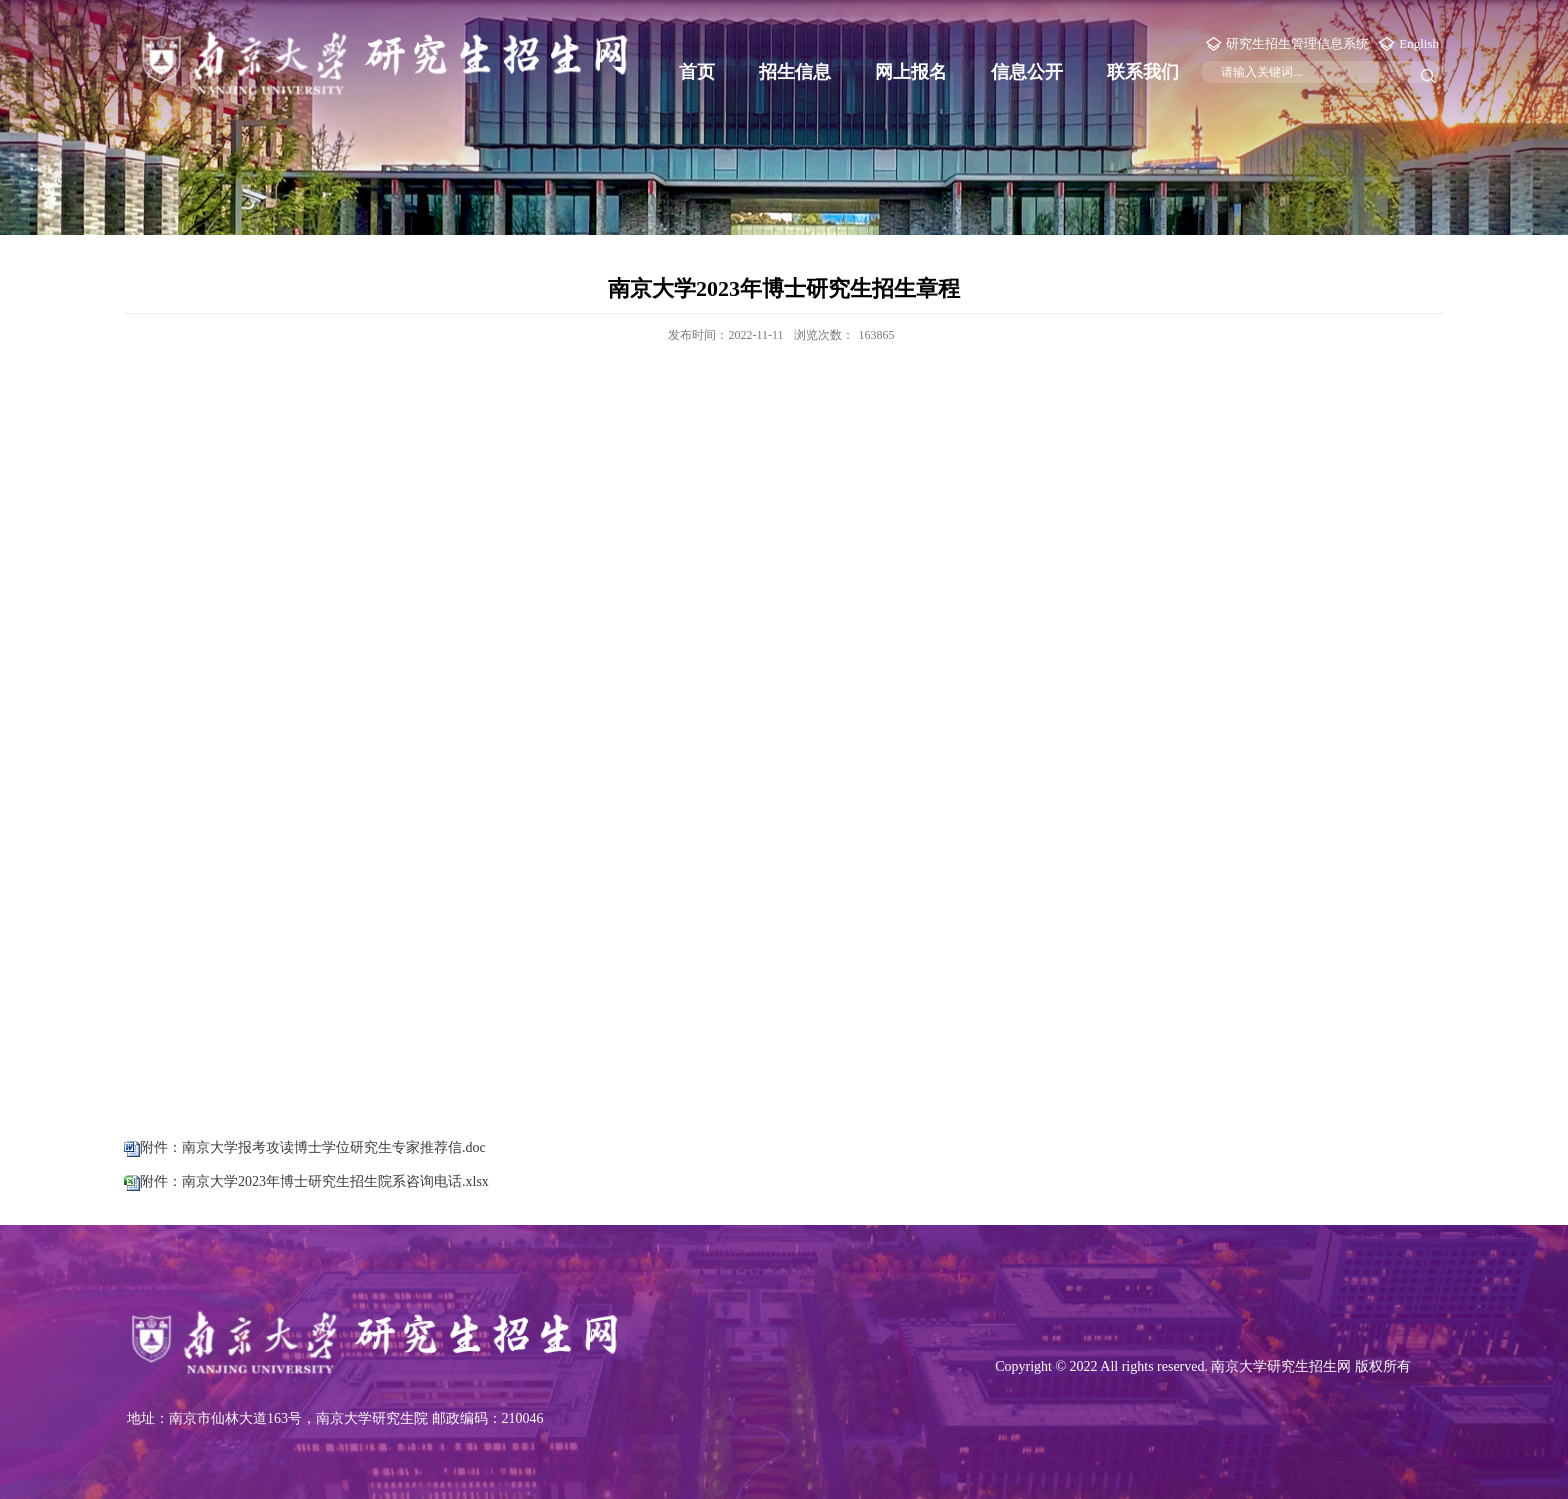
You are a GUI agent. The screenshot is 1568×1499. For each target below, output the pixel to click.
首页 (697, 72)
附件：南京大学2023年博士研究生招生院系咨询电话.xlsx (314, 1181)
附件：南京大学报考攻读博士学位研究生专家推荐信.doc (313, 1147)
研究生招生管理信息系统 (1297, 43)
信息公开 (1027, 72)
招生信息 (795, 72)
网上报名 (911, 72)
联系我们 (1143, 72)
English (1419, 43)
